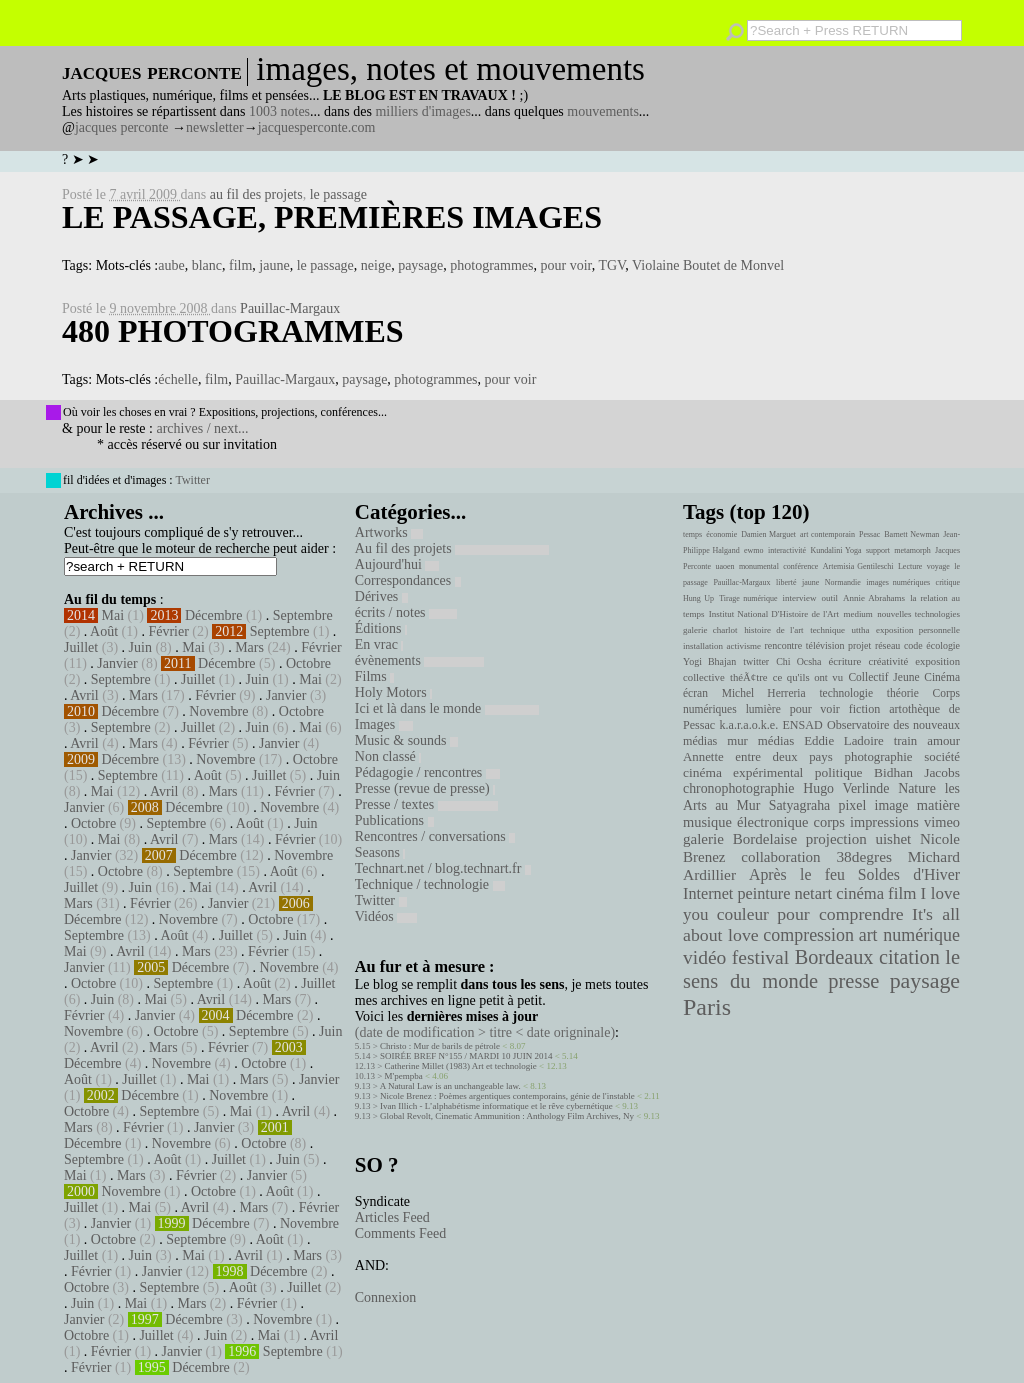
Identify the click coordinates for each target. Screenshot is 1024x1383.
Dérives (381, 596)
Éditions (381, 628)
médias (776, 741)
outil (830, 598)
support (878, 550)
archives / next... (202, 428)
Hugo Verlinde (846, 788)
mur (737, 741)
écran (695, 693)
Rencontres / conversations (435, 836)
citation (909, 957)
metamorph (912, 550)
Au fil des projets (452, 548)
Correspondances (408, 580)
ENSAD (802, 725)
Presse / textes (426, 804)
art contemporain (827, 534)
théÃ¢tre (749, 677)
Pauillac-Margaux (290, 308)
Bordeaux (834, 957)
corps (829, 822)
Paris (707, 1007)
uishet (893, 839)
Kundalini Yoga (836, 550)
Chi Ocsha (798, 661)
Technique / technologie (430, 884)
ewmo (754, 550)
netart (813, 893)
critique (948, 582)
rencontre (784, 645)
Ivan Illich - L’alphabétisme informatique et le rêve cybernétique (496, 1106)
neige (376, 265)
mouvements (603, 111)
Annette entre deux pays (758, 757)
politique (839, 772)
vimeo (942, 822)
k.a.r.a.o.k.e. (748, 725)
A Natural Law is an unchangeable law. (450, 1086)
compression (808, 935)
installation (703, 646)
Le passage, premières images (332, 217)
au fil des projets (256, 194)
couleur (743, 914)
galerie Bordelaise (740, 839)
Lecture (910, 566)
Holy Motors (393, 692)
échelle (178, 379)
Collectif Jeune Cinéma (904, 677)
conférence (800, 566)
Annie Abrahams (874, 598)
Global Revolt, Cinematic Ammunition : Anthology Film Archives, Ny (507, 1116)
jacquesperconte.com (317, 127)
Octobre (308, 663)
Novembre (218, 711)
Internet (708, 894)
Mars (249, 647)
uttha (861, 630)
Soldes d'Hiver (909, 874)
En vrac (379, 644)
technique (827, 630)
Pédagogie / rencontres (427, 772)
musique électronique (745, 822)
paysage (420, 265)
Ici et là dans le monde (447, 708)
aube (171, 265)
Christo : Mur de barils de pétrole (440, 1046)
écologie (943, 645)
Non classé (388, 756)
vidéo (704, 957)
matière (938, 805)
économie (721, 534)
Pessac (869, 534)
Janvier (117, 663)
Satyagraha (800, 805)
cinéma (860, 893)
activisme (744, 646)
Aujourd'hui (397, 564)
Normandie (843, 582)
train (906, 741)
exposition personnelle (918, 630)
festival (760, 957)
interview (800, 598)
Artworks (389, 532)
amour (943, 741)
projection (836, 839)
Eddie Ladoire (844, 741)
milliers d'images (422, 111)
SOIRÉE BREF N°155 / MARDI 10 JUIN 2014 (466, 1056)
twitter (756, 661)
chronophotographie (739, 788)
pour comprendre (840, 914)
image (892, 805)
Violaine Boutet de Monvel (708, 265)
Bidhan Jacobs (917, 772)
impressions (884, 822)
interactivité (787, 550)
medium (857, 614)
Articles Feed (392, 1217)
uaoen (724, 566)
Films (374, 676)
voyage (938, 566)
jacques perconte (122, 127)
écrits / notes (406, 612)
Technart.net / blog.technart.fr (443, 868)
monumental (759, 566)
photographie (879, 757)
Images (384, 724)
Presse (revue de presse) (425, 788)
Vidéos (386, 916)
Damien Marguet (768, 534)
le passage (338, 194)
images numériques (898, 582)
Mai (113, 615)
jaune (274, 265)
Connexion (385, 1297)
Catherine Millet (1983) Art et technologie (461, 1066)
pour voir (565, 265)
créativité (888, 661)
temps (692, 534)
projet (859, 645)
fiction (865, 709)
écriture (845, 661)
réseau (887, 645)
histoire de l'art (773, 630)
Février (168, 631)
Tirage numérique (748, 598)
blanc (207, 265)
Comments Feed (400, 1233)
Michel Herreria (764, 693)
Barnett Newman (911, 534)
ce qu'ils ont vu (808, 677)
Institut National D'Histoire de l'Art (774, 614)
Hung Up (698, 598)
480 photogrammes (233, 331)
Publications (394, 820)
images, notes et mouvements (450, 69)
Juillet (81, 647)
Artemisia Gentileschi (858, 566)
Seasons (380, 852)
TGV (611, 265)
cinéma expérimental (743, 772)
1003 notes (279, 111)
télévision (825, 645)
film (240, 265)
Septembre (303, 615)
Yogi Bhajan (709, 661)
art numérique (909, 935)
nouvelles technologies (918, 614)
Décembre (214, 615)
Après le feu (797, 874)
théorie (903, 693)
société (942, 757)
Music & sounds (406, 740)
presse (853, 981)
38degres (864, 856)
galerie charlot (710, 630)
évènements (420, 660)
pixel (853, 805)
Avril (84, 695)
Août (104, 631)
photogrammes (491, 265)
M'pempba (404, 1076)
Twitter (192, 480)
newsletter (215, 127)
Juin (140, 647)
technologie (846, 693)
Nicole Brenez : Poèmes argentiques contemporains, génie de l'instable (507, 1096)
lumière (763, 709)
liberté (786, 582)
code (913, 645)
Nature (917, 788)
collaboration (780, 857)
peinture (763, 894)
